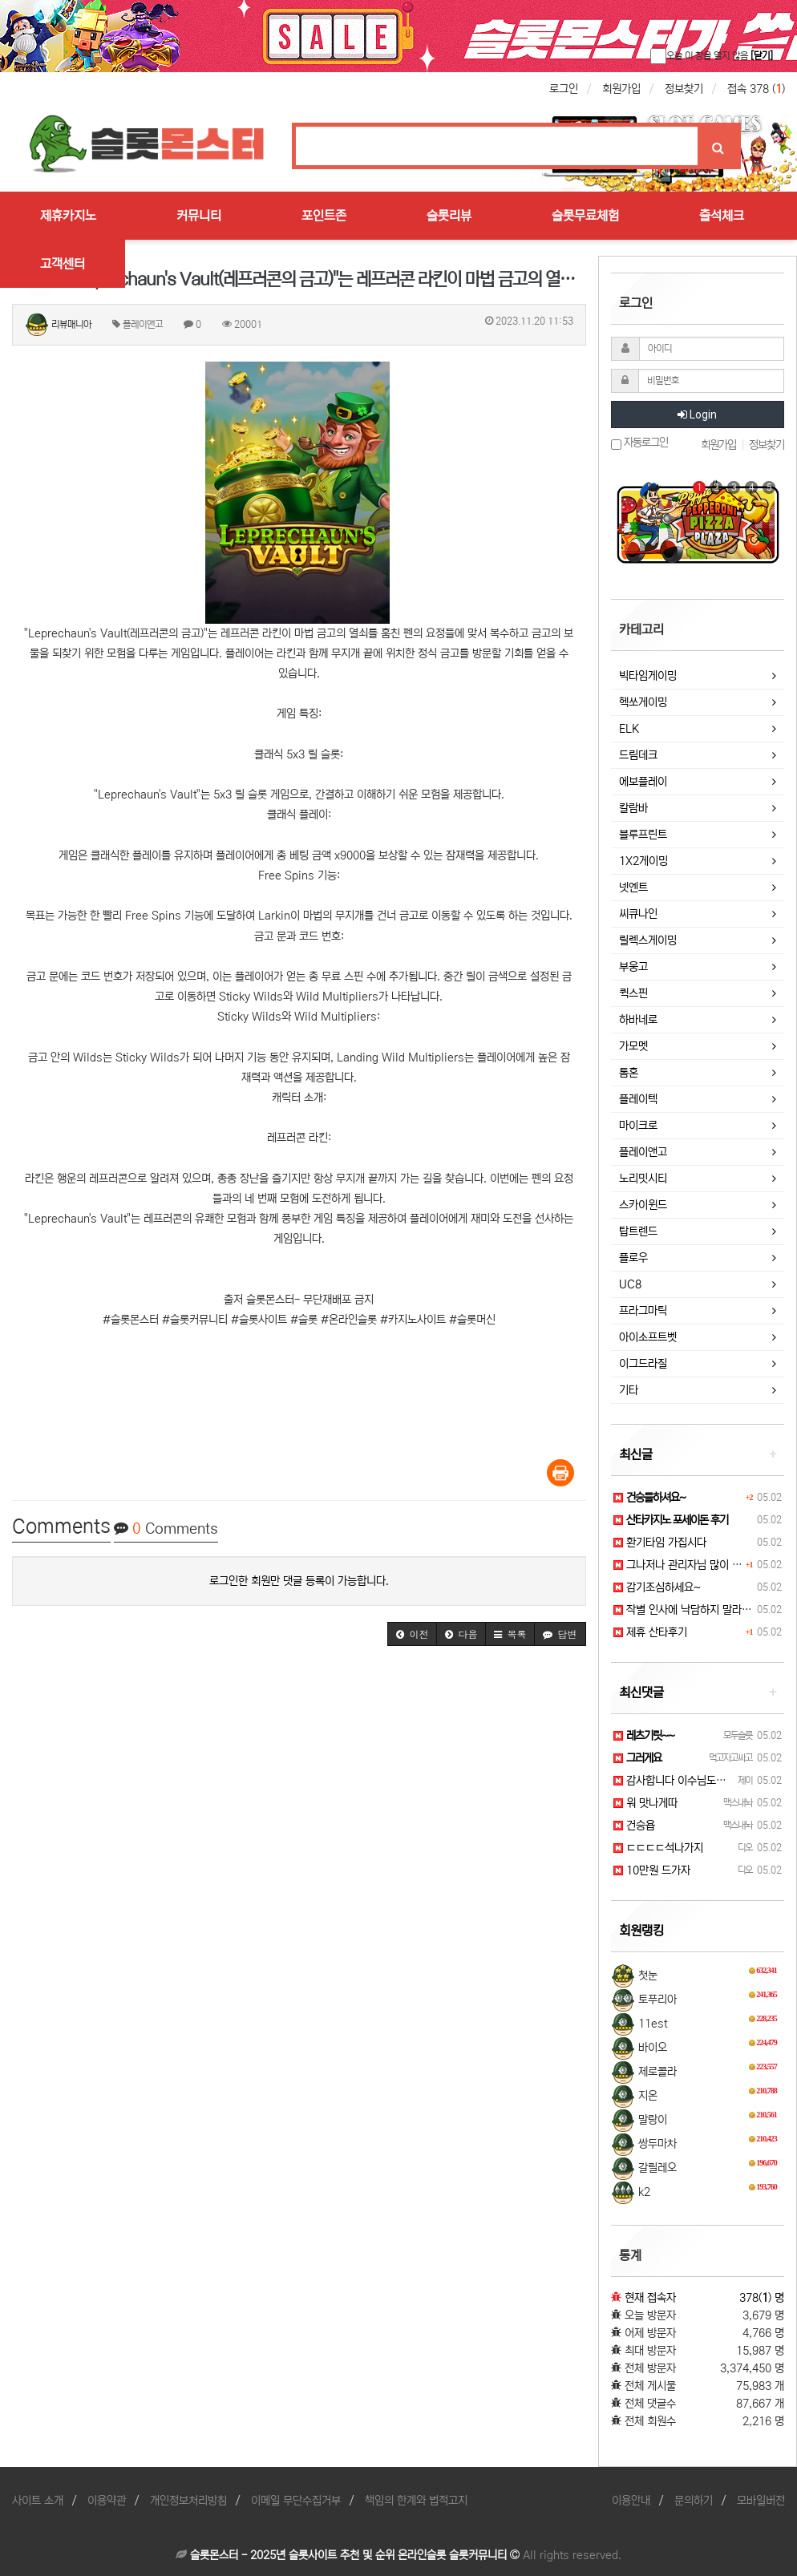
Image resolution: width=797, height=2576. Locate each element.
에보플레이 (643, 781)
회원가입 (621, 89)
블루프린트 (643, 834)
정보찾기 (684, 89)
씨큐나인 (638, 914)
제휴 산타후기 (650, 1632)
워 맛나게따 (645, 1803)
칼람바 (633, 808)
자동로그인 (639, 443)
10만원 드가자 (651, 1870)
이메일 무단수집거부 (296, 2500)
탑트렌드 (638, 1231)
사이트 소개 (37, 2500)
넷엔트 (633, 887)
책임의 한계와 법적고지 (416, 2500)
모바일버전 (761, 2500)
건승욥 (634, 1825)
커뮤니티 (198, 215)
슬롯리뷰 (449, 215)
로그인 (563, 89)
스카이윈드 (643, 1205)
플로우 (633, 1258)
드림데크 (638, 755)
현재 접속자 (650, 2297)
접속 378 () (756, 89)
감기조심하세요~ (657, 1587)
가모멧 (633, 1046)
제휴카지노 (68, 215)
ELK (629, 728)
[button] (412, 1634)
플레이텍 (638, 1099)
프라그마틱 (643, 1310)
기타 (628, 1390)
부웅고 (633, 966)
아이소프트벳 (648, 1337)
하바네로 (638, 1019)
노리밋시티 (643, 1178)
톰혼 (628, 1072)
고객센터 (62, 264)
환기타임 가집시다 (659, 1542)
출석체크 (721, 215)
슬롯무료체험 (585, 215)
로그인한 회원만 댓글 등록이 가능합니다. (299, 1581)
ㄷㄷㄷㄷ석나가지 (658, 1848)
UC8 (630, 1284)
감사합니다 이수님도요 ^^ (676, 1780)
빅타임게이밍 (648, 675)
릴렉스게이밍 (648, 940)
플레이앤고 (643, 1152)
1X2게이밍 (643, 861)
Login (697, 414)
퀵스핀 (633, 993)
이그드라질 (643, 1363)
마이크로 (638, 1125)
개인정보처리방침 (188, 2500)
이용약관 (106, 2500)
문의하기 (693, 2500)
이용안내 (631, 2500)
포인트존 (323, 215)
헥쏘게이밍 (643, 702)
